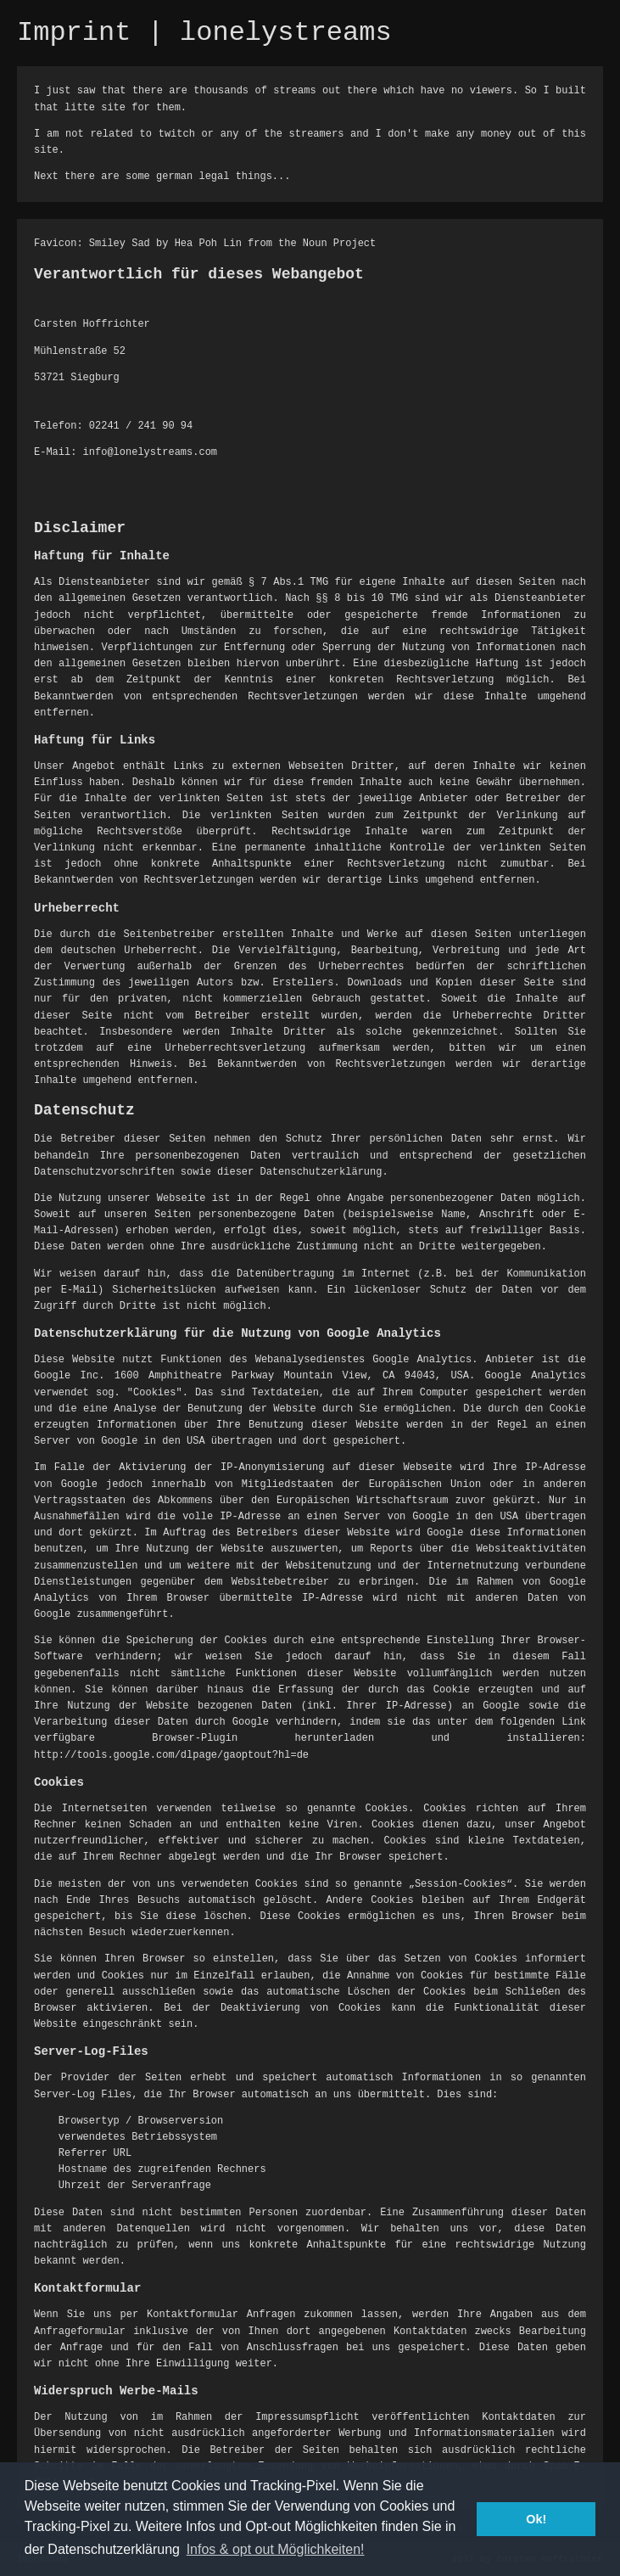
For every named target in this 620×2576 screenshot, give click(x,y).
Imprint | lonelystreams (204, 32)
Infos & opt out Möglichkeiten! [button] (276, 2549)
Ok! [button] (536, 2519)
